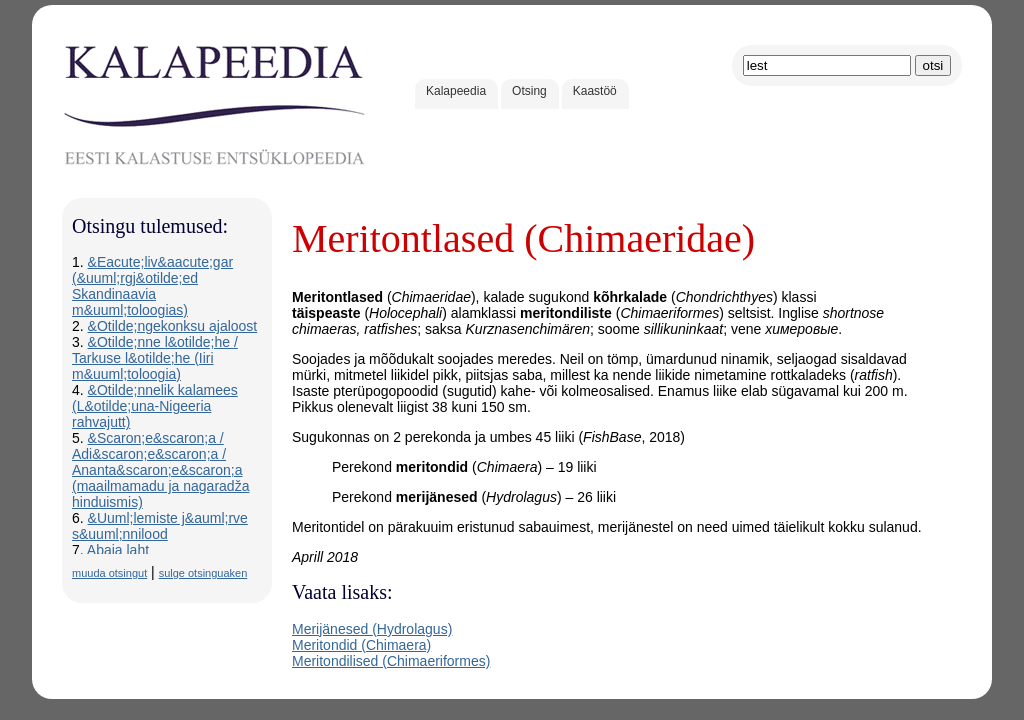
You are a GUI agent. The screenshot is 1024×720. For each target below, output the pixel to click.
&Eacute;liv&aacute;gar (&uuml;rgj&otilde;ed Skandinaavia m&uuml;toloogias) (152, 286)
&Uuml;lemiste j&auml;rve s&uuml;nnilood (160, 526)
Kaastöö (595, 91)
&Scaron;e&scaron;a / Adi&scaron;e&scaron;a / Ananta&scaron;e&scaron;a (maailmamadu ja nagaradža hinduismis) (160, 470)
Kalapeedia (456, 91)
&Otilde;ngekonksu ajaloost (173, 326)
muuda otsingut (109, 573)
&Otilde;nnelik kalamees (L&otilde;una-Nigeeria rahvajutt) (155, 406)
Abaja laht (118, 550)
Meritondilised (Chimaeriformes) (391, 661)
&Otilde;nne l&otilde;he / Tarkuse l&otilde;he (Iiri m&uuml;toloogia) (155, 358)
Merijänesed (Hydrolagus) (372, 629)
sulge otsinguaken (203, 573)
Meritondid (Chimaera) (361, 645)
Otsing (529, 91)
